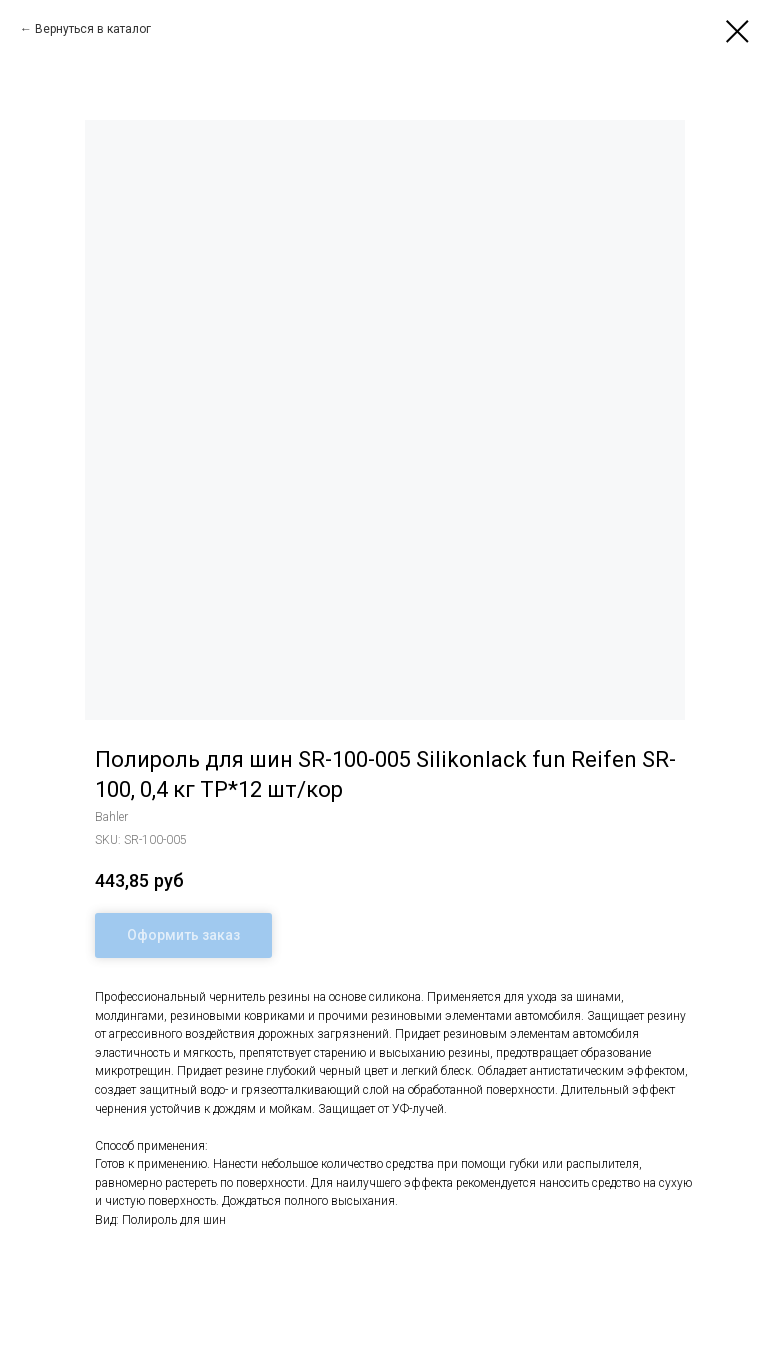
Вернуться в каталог (93, 29)
